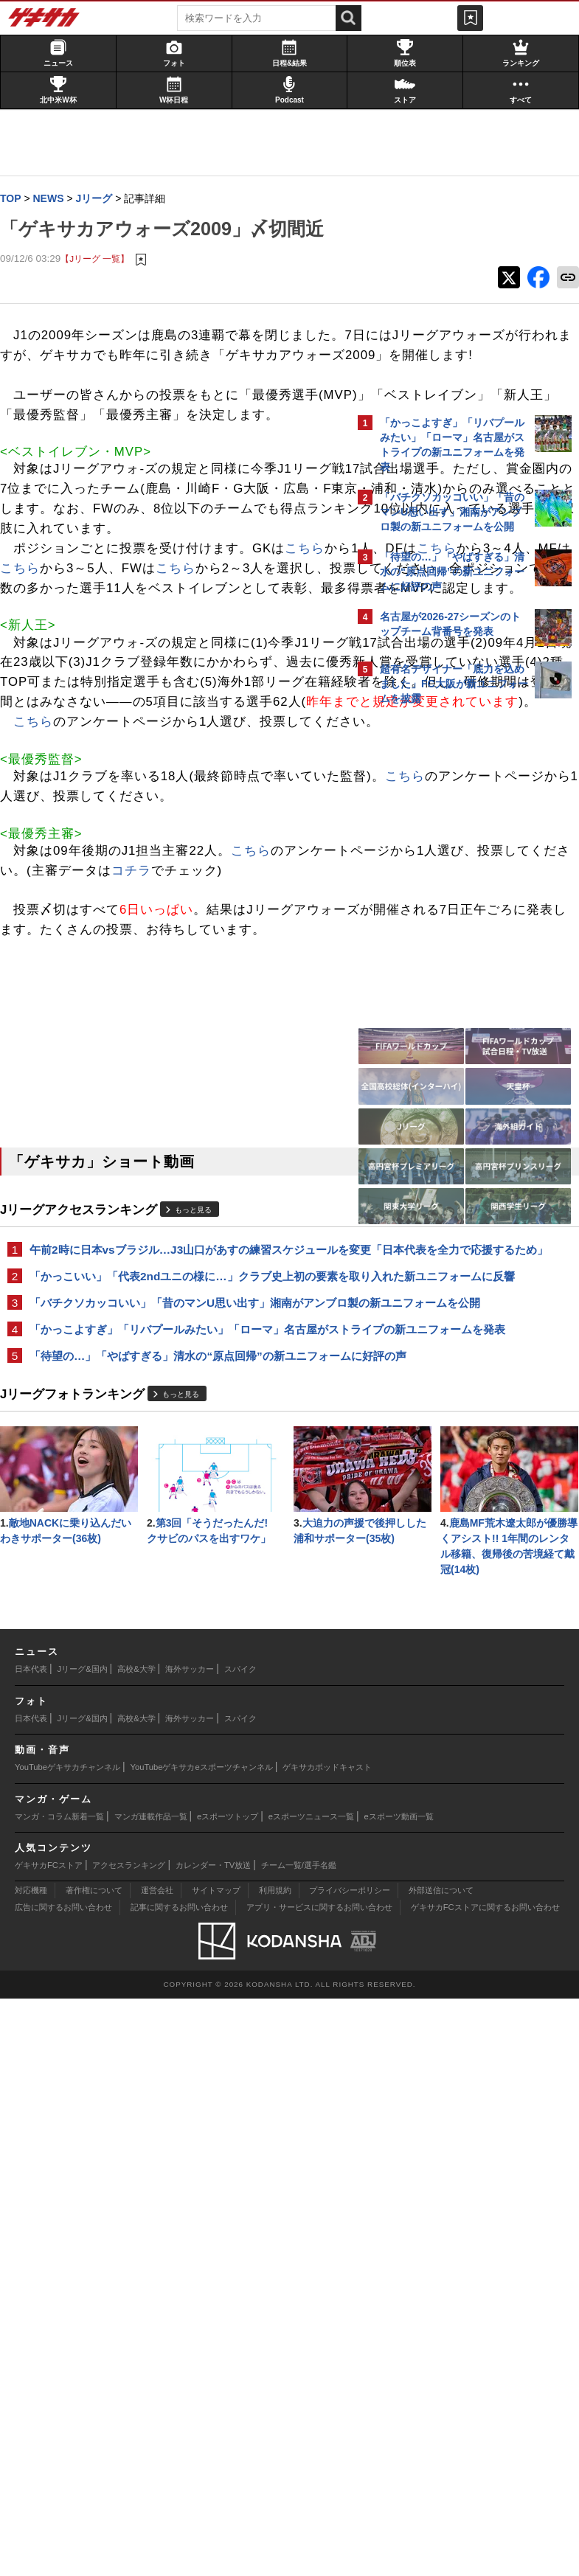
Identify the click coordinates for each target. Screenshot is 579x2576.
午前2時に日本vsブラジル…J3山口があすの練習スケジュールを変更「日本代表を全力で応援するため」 (174, 1625)
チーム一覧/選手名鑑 (298, 2442)
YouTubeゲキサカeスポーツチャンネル (202, 2344)
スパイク (240, 2246)
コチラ (94, 1219)
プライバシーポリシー (349, 2467)
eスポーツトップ (227, 2393)
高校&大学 (136, 2246)
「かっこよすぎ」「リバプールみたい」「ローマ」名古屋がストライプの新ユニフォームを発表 (175, 1756)
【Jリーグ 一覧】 (102, 289)
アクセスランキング (128, 2442)
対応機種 (31, 2467)
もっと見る (200, 1578)
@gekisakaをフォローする (439, 935)
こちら (133, 718)
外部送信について (441, 2467)
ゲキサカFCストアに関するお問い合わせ (485, 2484)
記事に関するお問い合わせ (179, 2484)
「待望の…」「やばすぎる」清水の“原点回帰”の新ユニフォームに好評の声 (175, 1799)
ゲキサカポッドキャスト (327, 2344)
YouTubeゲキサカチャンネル (67, 2344)
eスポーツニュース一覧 (311, 2393)
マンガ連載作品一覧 (150, 2393)
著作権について (94, 2467)
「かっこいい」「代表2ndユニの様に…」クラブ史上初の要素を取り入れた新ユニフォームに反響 (174, 1669)
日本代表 (31, 2246)
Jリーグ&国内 (83, 2246)
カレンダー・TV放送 (213, 2442)
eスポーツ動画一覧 (399, 2393)
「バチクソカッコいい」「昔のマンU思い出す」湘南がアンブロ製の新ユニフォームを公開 (174, 1712)
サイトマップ (216, 2467)
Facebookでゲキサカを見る (441, 966)
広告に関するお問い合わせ (63, 2484)
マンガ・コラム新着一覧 (59, 2393)
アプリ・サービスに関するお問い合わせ (319, 2484)
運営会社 (157, 2467)
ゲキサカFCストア (49, 2442)
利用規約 (275, 2467)
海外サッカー (189, 2246)
